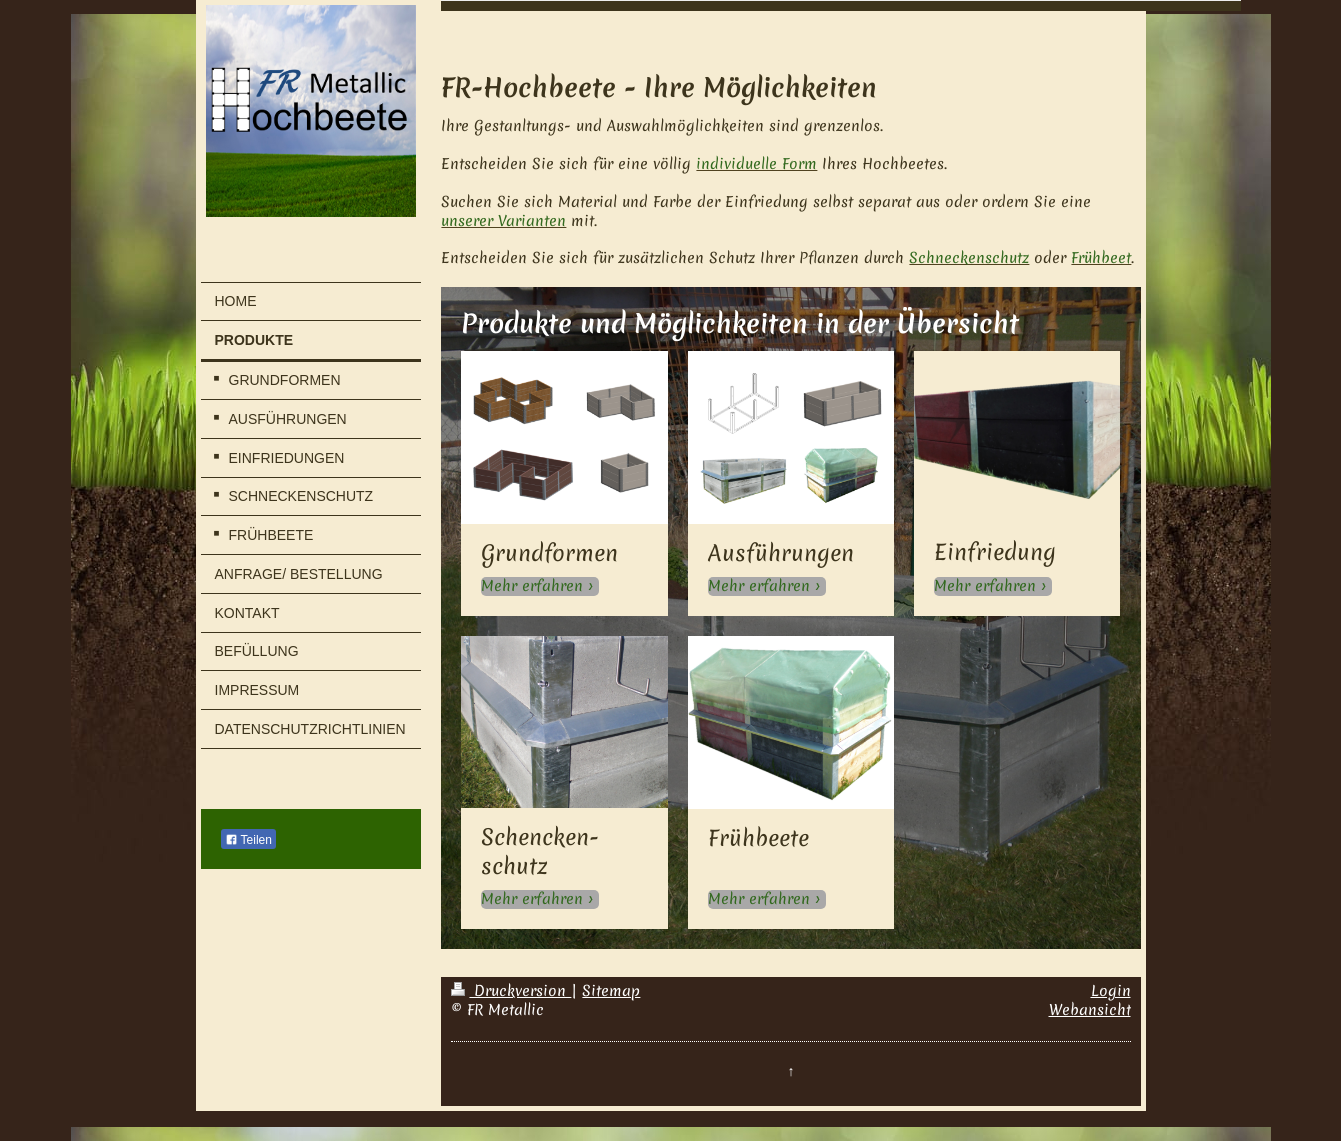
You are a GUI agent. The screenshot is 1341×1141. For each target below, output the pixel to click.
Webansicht (1090, 1010)
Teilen (248, 840)
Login (1111, 991)
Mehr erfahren (532, 586)
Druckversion (511, 991)
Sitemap (611, 991)
